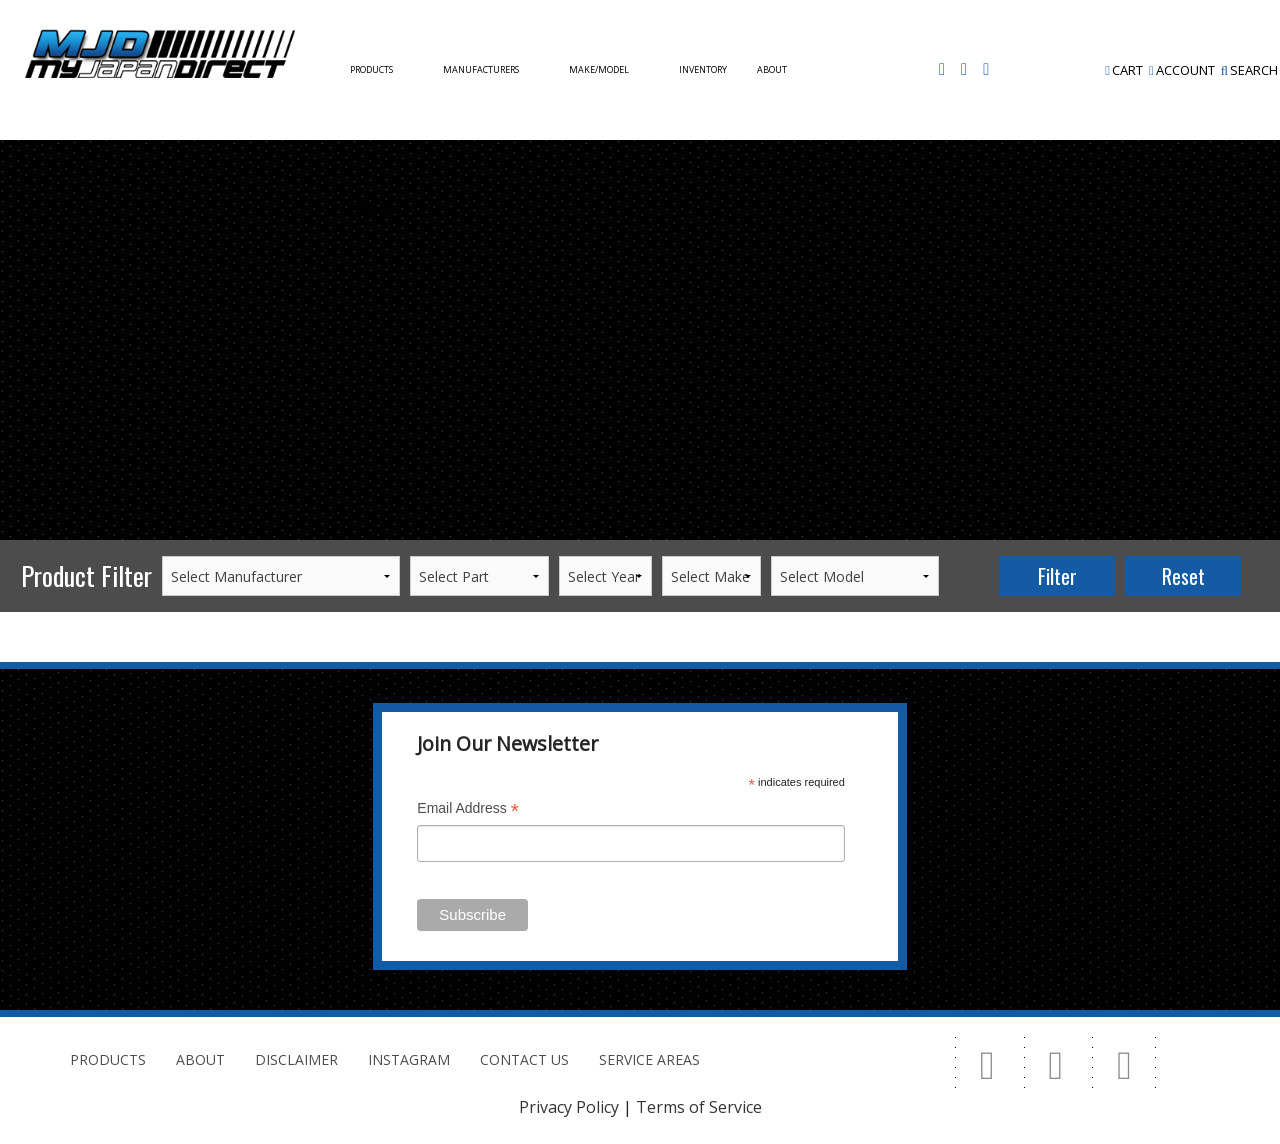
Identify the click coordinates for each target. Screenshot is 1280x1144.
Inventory (703, 69)
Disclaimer (296, 1059)
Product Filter (86, 575)
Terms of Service (699, 1107)
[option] (640, 140)
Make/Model (599, 69)
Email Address (468, 810)
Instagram (409, 1059)
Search (1249, 70)
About (772, 69)
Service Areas (649, 1059)
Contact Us (376, 209)
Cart (1124, 70)
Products (371, 69)
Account (1182, 70)
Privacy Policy (569, 1107)
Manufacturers (481, 69)
